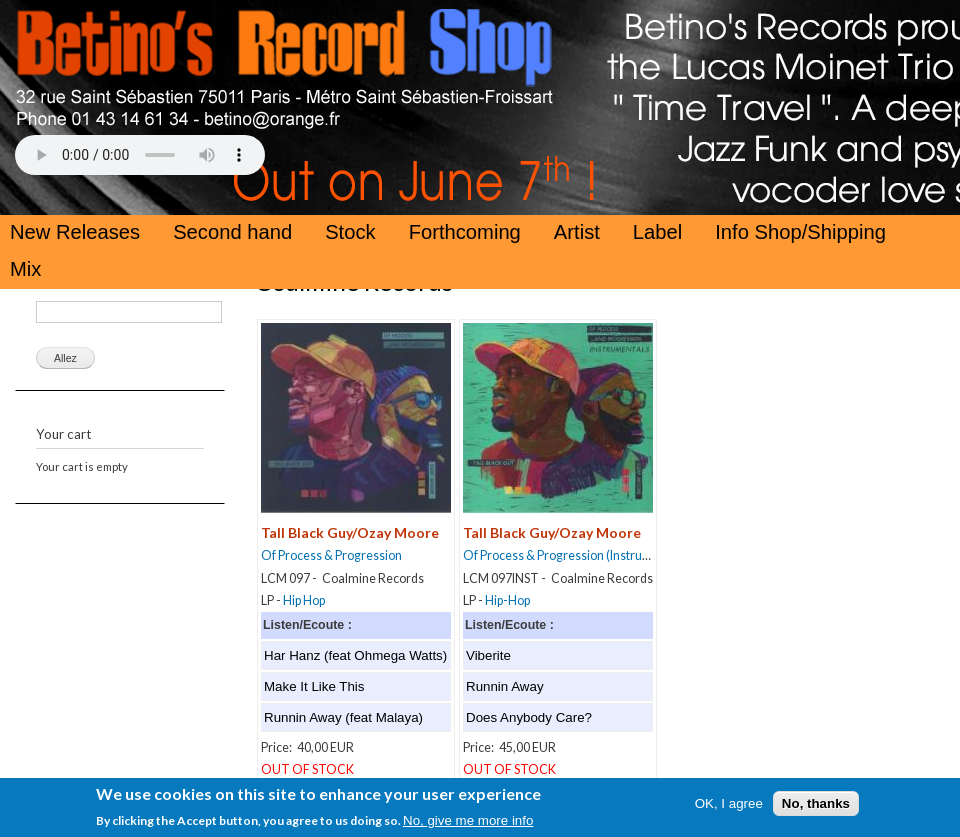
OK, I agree (729, 812)
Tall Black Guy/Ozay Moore (350, 532)
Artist (577, 232)
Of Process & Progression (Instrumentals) (577, 555)
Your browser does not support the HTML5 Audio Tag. (140, 155)
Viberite (488, 655)
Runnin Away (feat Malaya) (343, 717)
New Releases (75, 232)
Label (657, 232)
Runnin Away (505, 686)
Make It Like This (314, 686)
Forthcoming (465, 232)
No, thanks (816, 812)
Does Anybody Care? (529, 717)
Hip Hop (304, 600)
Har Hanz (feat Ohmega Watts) (355, 655)
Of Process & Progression (331, 555)
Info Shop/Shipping (800, 232)
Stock (350, 232)
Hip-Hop (507, 600)
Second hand (232, 232)
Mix (25, 269)
